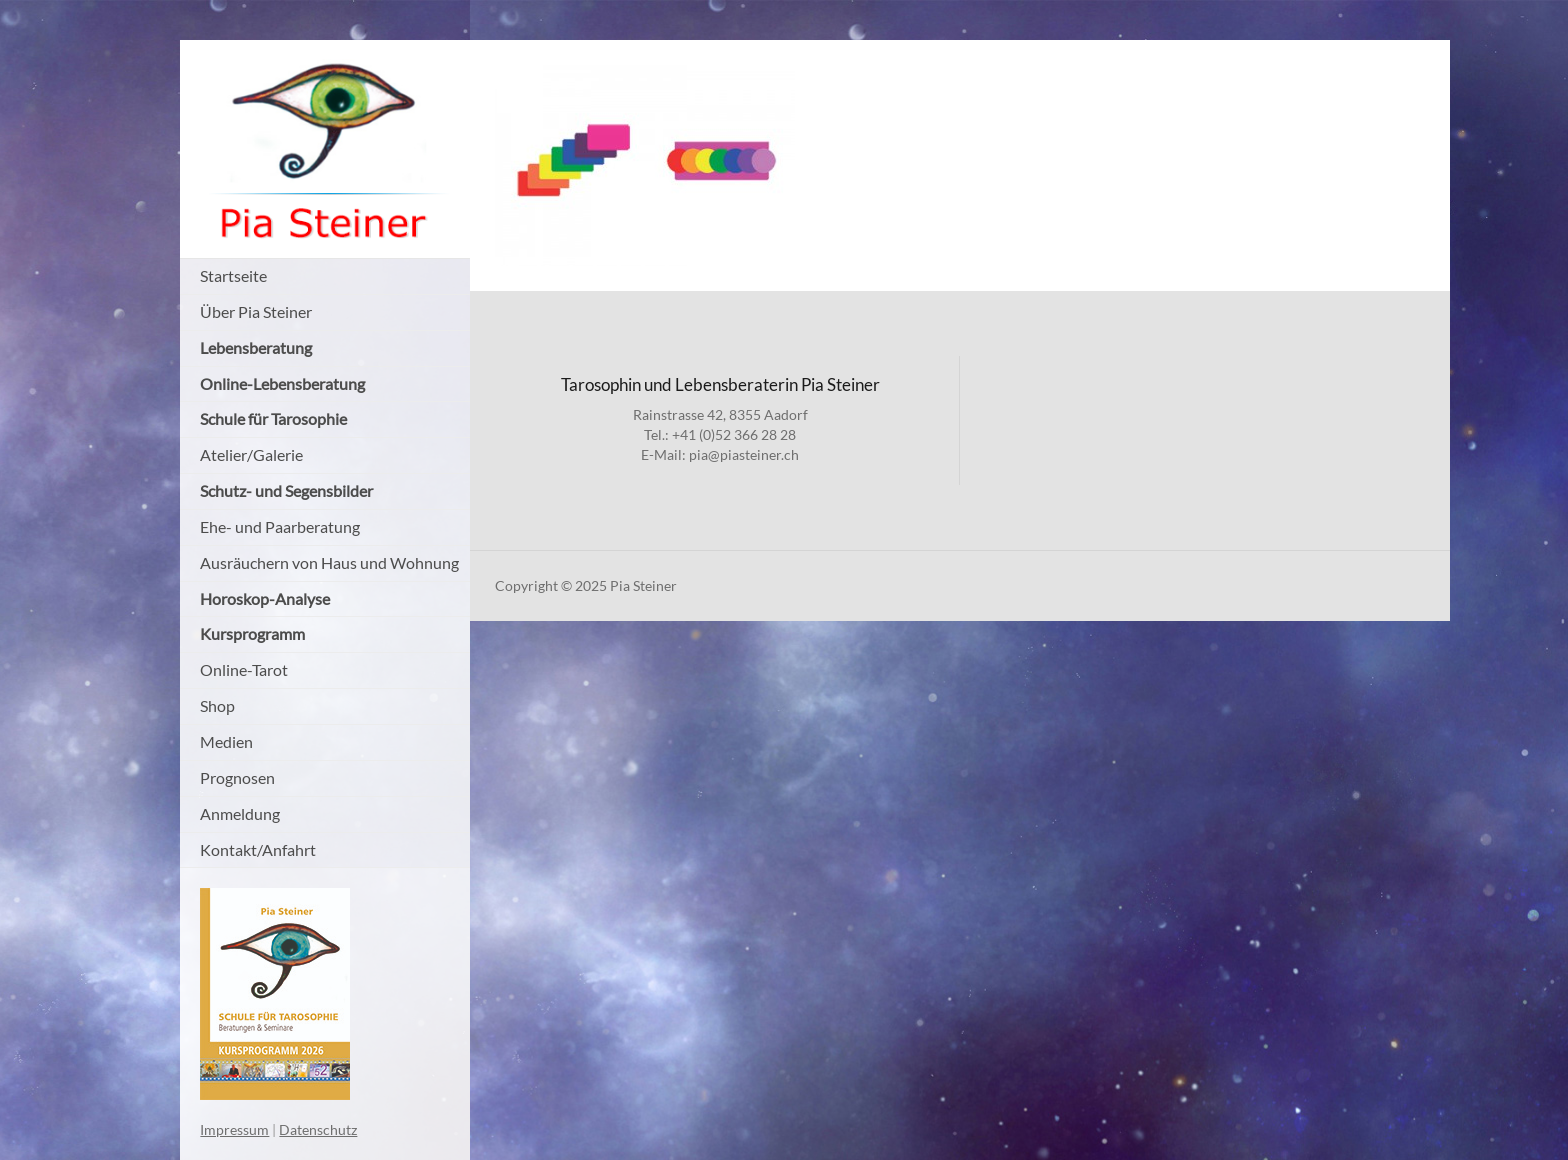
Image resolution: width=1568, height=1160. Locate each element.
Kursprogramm (252, 633)
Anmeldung (240, 813)
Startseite (233, 275)
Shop (217, 705)
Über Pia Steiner (256, 311)
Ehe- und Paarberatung (280, 526)
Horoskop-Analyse (265, 598)
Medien (226, 741)
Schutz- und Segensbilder (286, 490)
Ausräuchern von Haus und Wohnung (329, 562)
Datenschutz (318, 1129)
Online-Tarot (244, 669)
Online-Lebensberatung (282, 383)
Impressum (234, 1129)
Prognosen (237, 777)
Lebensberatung (256, 347)
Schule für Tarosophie (273, 418)
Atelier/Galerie (251, 454)
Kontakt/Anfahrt (258, 849)
